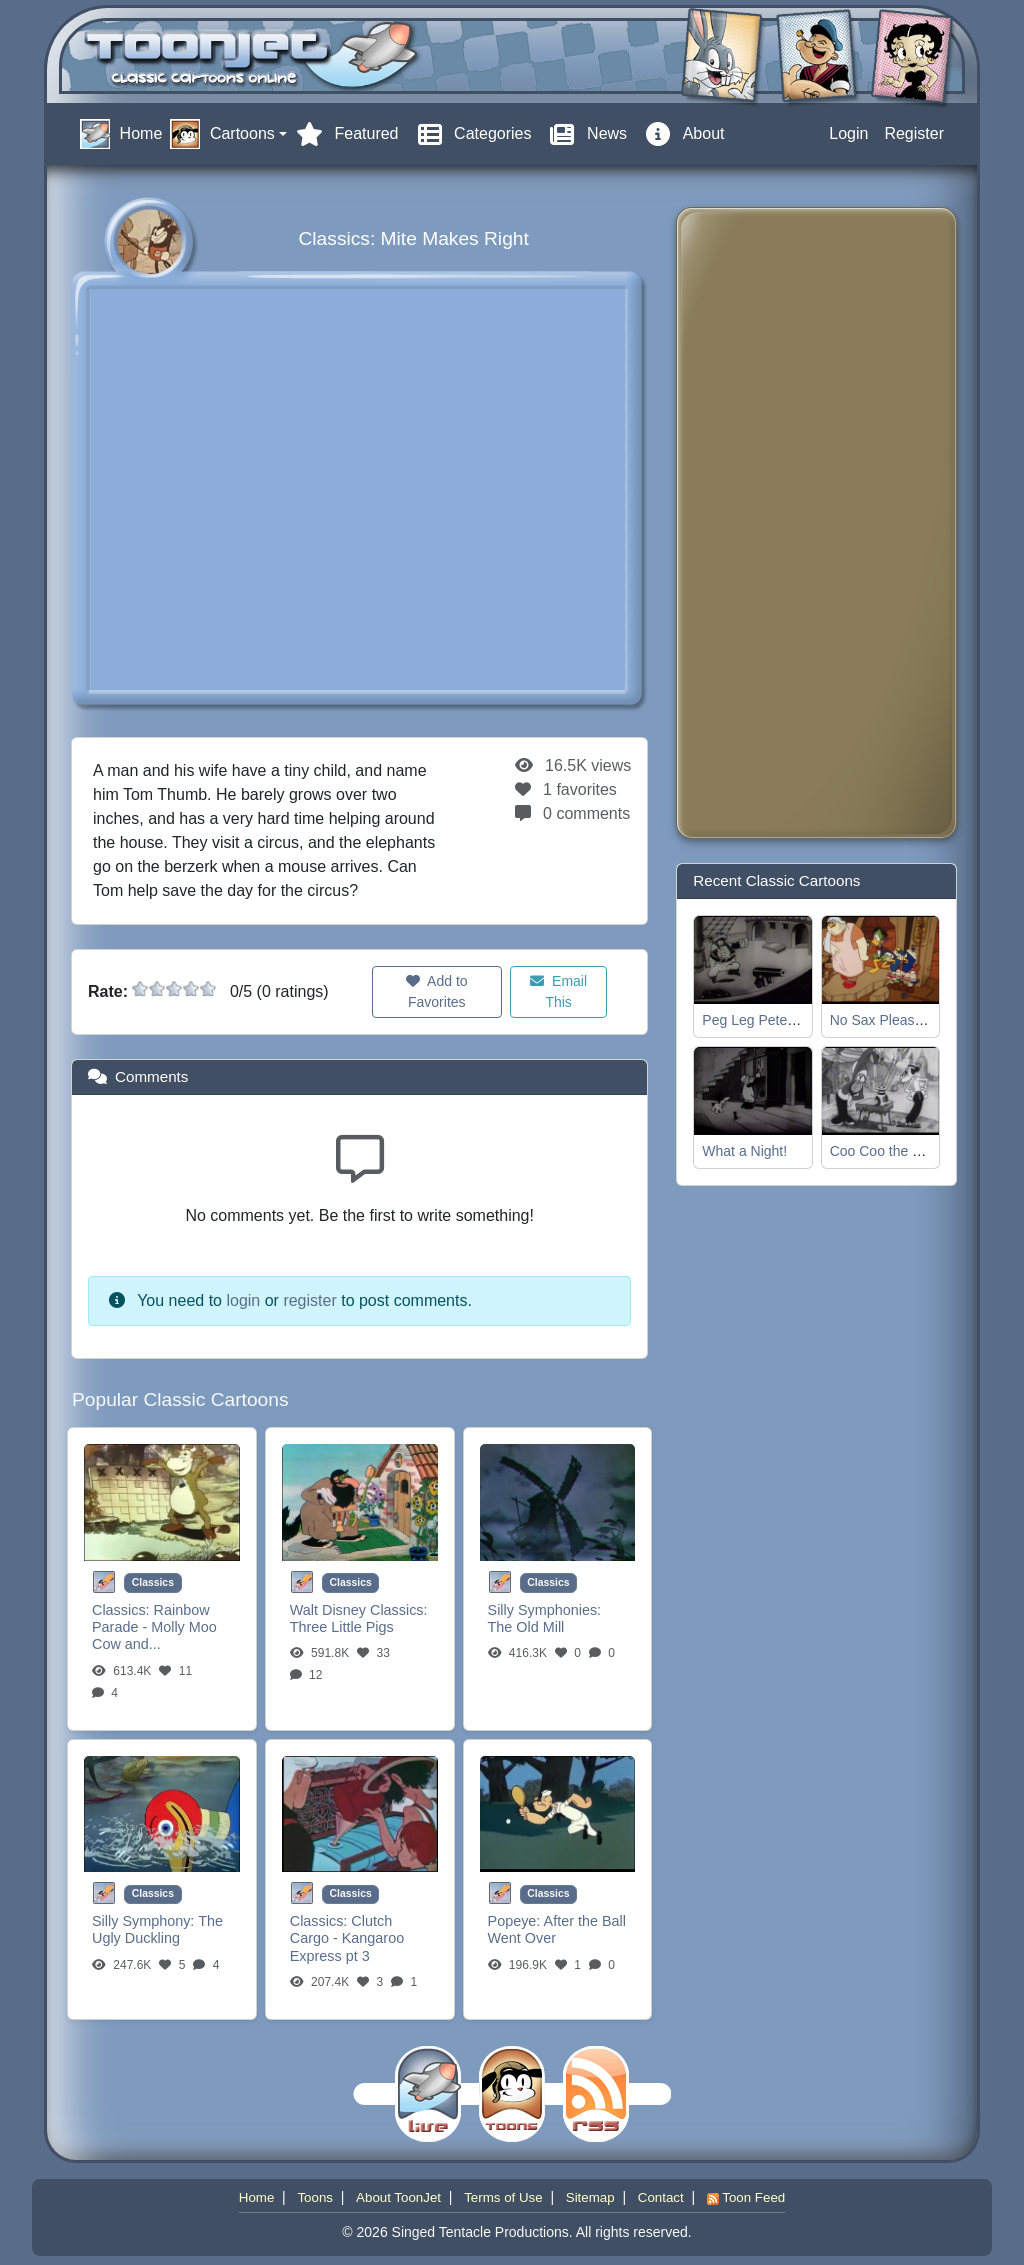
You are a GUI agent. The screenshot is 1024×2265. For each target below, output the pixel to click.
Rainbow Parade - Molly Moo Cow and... (154, 1627)
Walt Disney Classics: (359, 1610)
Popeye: (516, 1921)
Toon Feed (746, 2197)
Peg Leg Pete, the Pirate (778, 1020)
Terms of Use (503, 2197)
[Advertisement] (772, 523)
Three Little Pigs (342, 1627)
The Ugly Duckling (157, 1929)
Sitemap (590, 2197)
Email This (558, 991)
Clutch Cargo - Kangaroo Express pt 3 (347, 1938)
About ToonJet (398, 2197)
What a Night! (744, 1151)
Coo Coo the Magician (899, 1151)
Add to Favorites (437, 991)
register (309, 1300)
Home (257, 2197)
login (243, 1300)
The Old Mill (526, 1627)
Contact (661, 2197)
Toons (315, 2197)
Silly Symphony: (145, 1921)
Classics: (123, 1610)
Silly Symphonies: (545, 1610)
